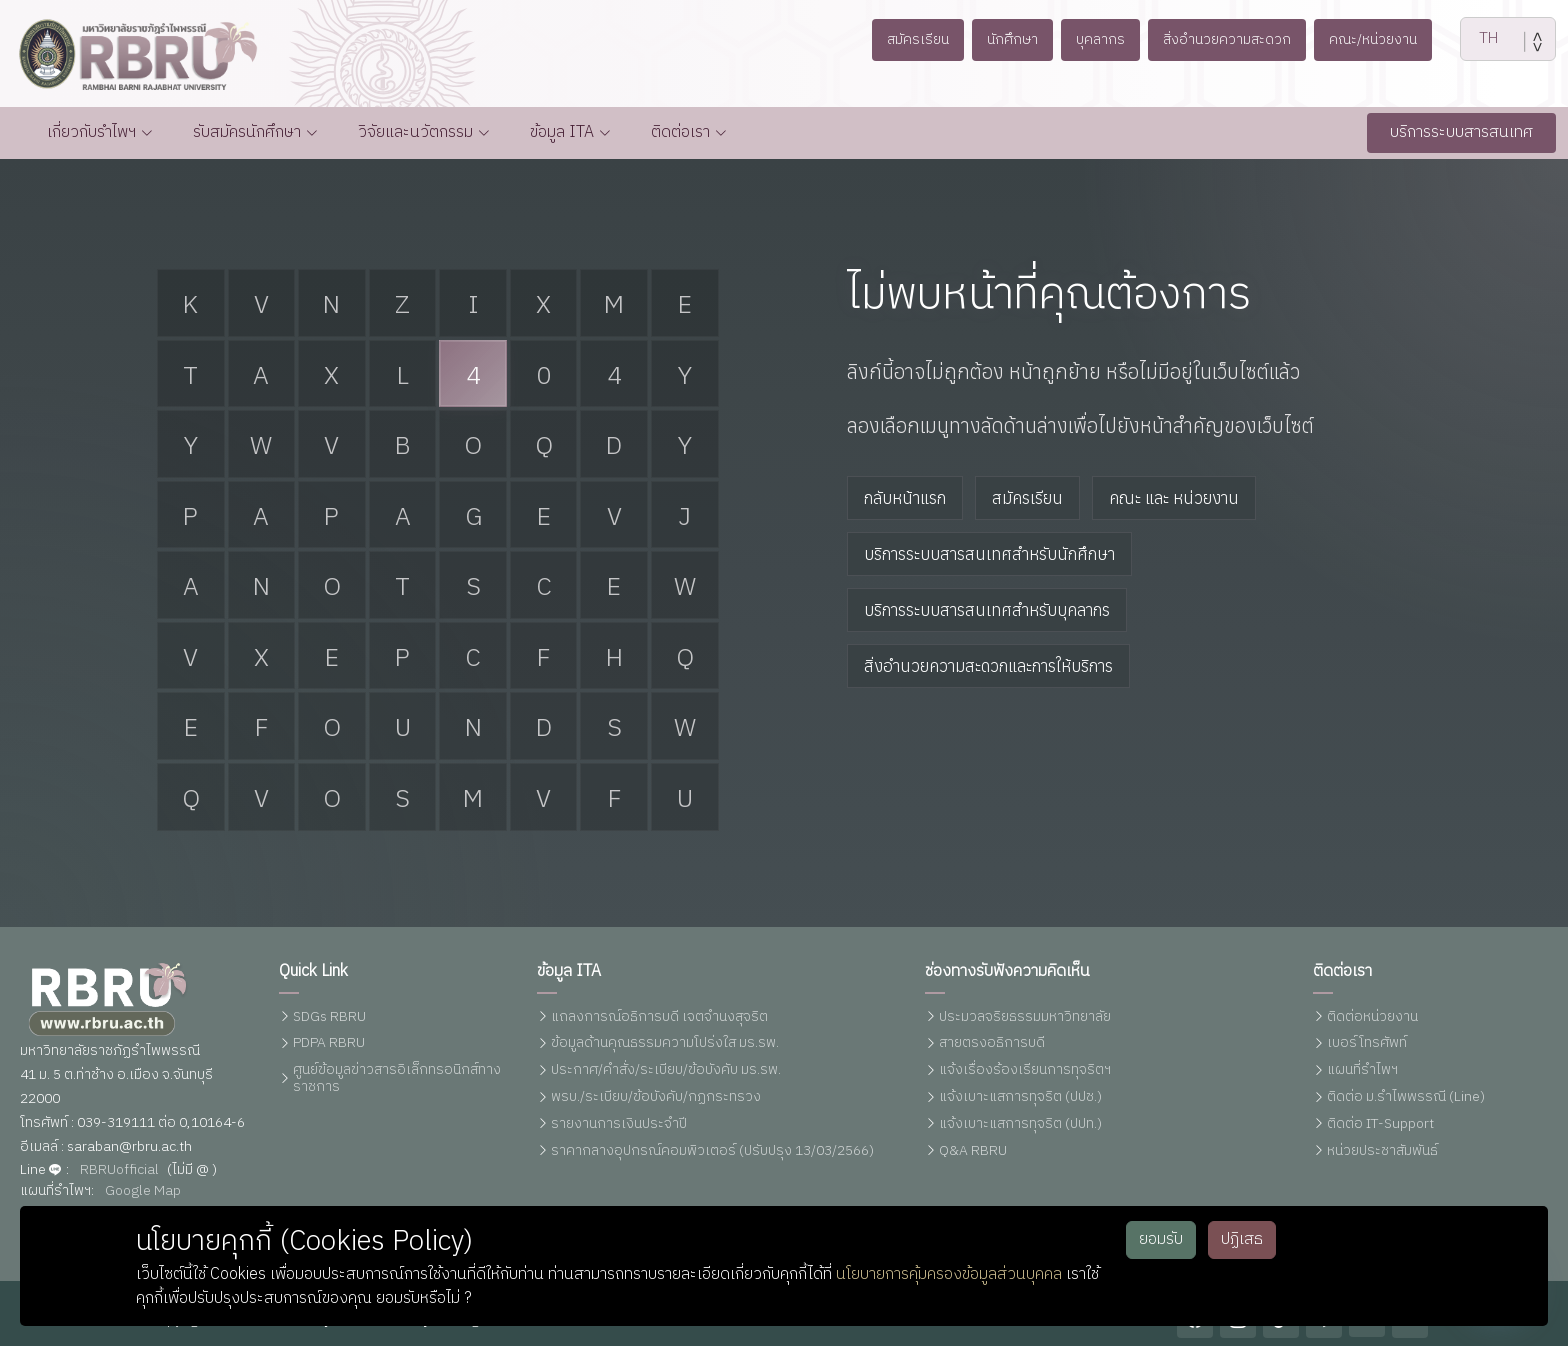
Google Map (143, 1191)
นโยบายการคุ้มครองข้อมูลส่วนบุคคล (949, 1274)
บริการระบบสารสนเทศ (1461, 132)
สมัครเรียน (1027, 498)
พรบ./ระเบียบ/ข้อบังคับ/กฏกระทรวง (656, 1097)
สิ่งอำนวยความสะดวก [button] (1231, 39)
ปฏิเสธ (1242, 1239)
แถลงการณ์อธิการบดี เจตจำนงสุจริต (659, 1017)
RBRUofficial (119, 1170)
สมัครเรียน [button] (905, 39)
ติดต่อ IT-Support (1380, 1124)
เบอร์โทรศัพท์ (1367, 1043)
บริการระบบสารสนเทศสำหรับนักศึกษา (989, 554)
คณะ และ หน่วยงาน (1174, 498)
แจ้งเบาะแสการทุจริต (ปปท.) (1020, 1124)
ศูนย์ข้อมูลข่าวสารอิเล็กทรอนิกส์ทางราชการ (397, 1079)
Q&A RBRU (973, 1151)
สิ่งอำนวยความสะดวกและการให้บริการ (988, 666)
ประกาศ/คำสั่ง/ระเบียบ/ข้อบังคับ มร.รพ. (666, 1070)
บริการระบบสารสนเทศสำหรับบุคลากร (987, 610)
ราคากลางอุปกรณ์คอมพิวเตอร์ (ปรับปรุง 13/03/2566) (712, 1151)
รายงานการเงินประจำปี (619, 1124)
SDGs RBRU (329, 1017)
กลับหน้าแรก (905, 498)
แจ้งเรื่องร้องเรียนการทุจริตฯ (1025, 1070)
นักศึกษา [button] (1006, 39)
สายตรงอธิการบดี (992, 1043)
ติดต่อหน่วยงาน (1372, 1017)
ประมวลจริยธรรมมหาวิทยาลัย (1025, 1017)
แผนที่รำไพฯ (1362, 1070)
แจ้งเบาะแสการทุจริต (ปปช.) (1020, 1097)
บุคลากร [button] (1098, 39)
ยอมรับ (1161, 1239)
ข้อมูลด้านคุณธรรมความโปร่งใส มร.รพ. (665, 1043)
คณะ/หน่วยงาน (1384, 39)
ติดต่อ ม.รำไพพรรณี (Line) (1406, 1097)
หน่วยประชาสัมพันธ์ (1382, 1151)
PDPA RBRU (329, 1043)
